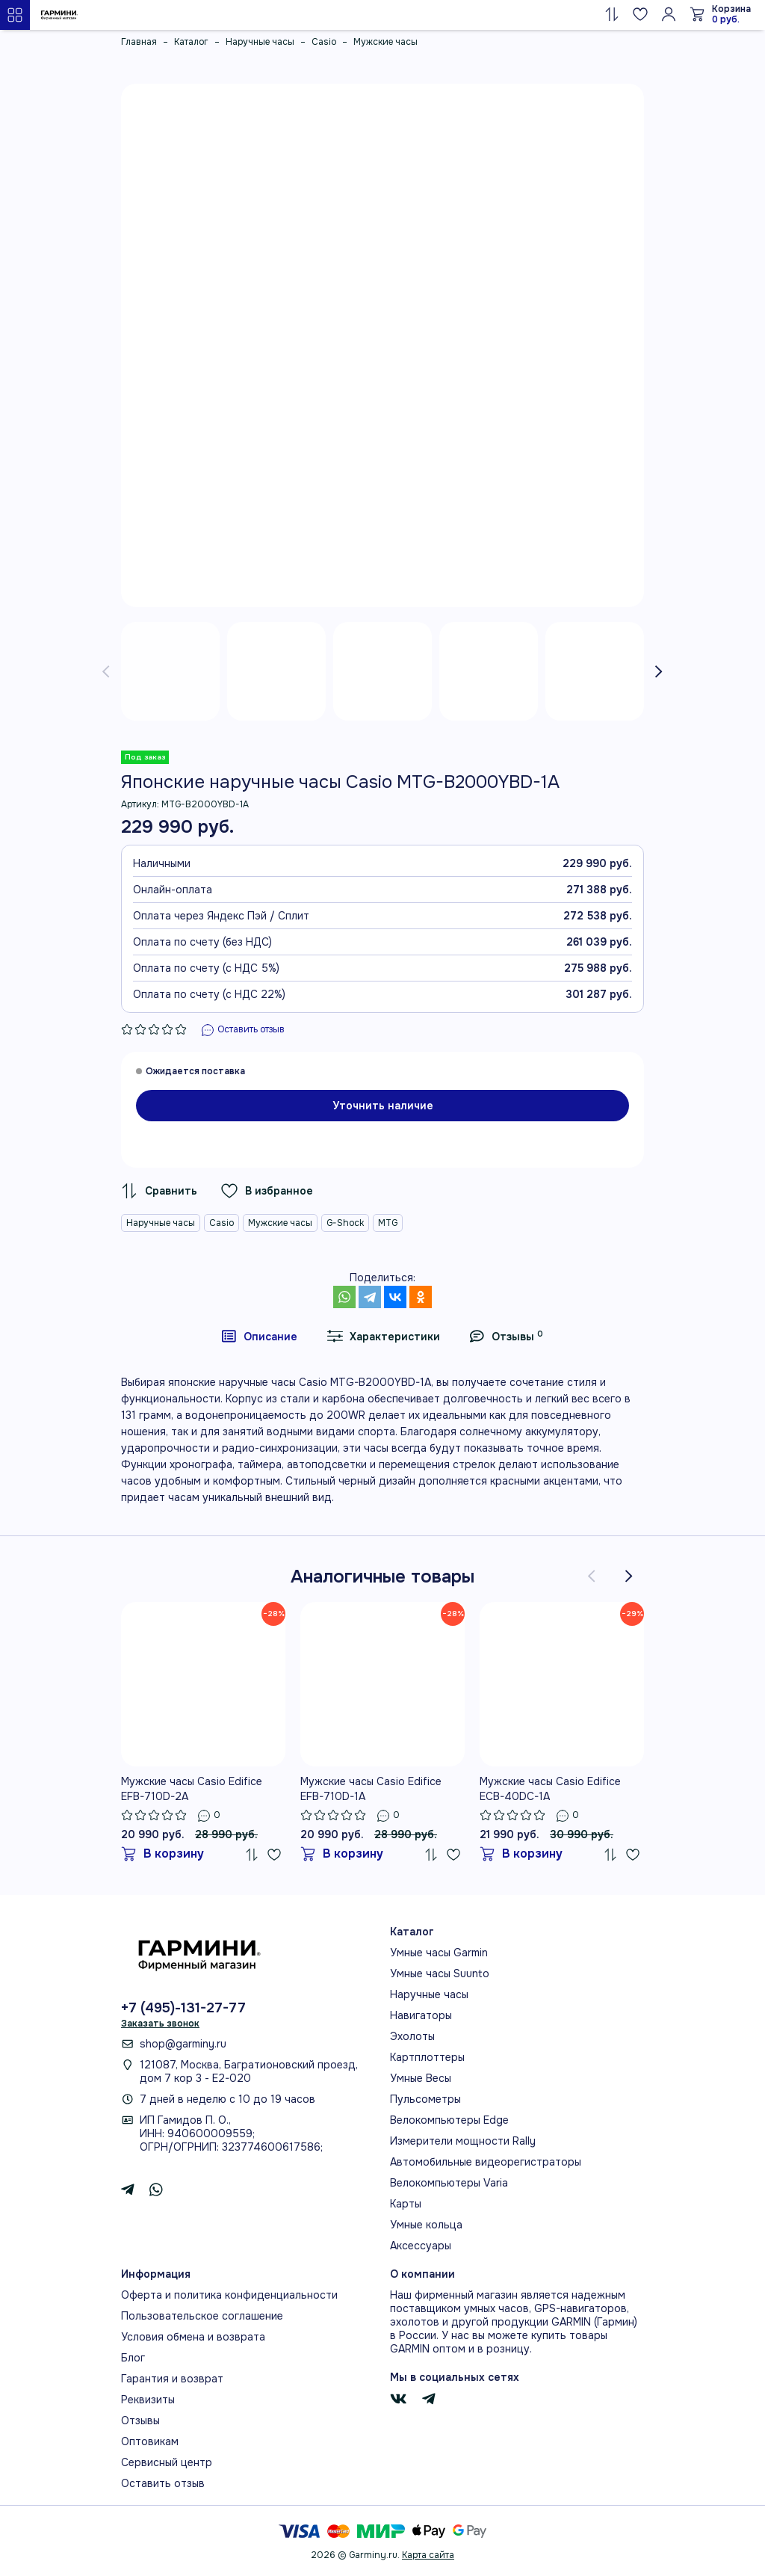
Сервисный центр (166, 2462)
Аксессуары (420, 2245)
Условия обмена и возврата (193, 2337)
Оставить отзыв (163, 2483)
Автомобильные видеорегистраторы (485, 2162)
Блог (133, 2357)
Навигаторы (421, 2015)
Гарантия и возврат (172, 2378)
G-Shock (345, 1223)
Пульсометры (425, 2099)
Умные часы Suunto (439, 1973)
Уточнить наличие (382, 1105)
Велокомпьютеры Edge (449, 2120)
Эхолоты (412, 2036)
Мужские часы (280, 1223)
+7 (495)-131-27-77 (183, 2008)
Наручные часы (160, 1223)
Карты (405, 2203)
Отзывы (140, 2420)
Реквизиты (148, 2399)
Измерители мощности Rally (463, 2141)
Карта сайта (428, 2555)
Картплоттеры (427, 2057)
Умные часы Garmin (439, 1952)
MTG (387, 1223)
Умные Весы (420, 2078)
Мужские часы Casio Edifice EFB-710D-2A (191, 1789)
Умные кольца (426, 2224)
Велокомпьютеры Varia (449, 2183)
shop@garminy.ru (183, 2043)
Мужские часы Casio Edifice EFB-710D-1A (371, 1789)
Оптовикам (150, 2441)
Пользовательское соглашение (202, 2316)
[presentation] (106, 671)
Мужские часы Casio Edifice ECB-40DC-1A (550, 1789)
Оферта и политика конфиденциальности (229, 2295)
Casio (221, 1223)
